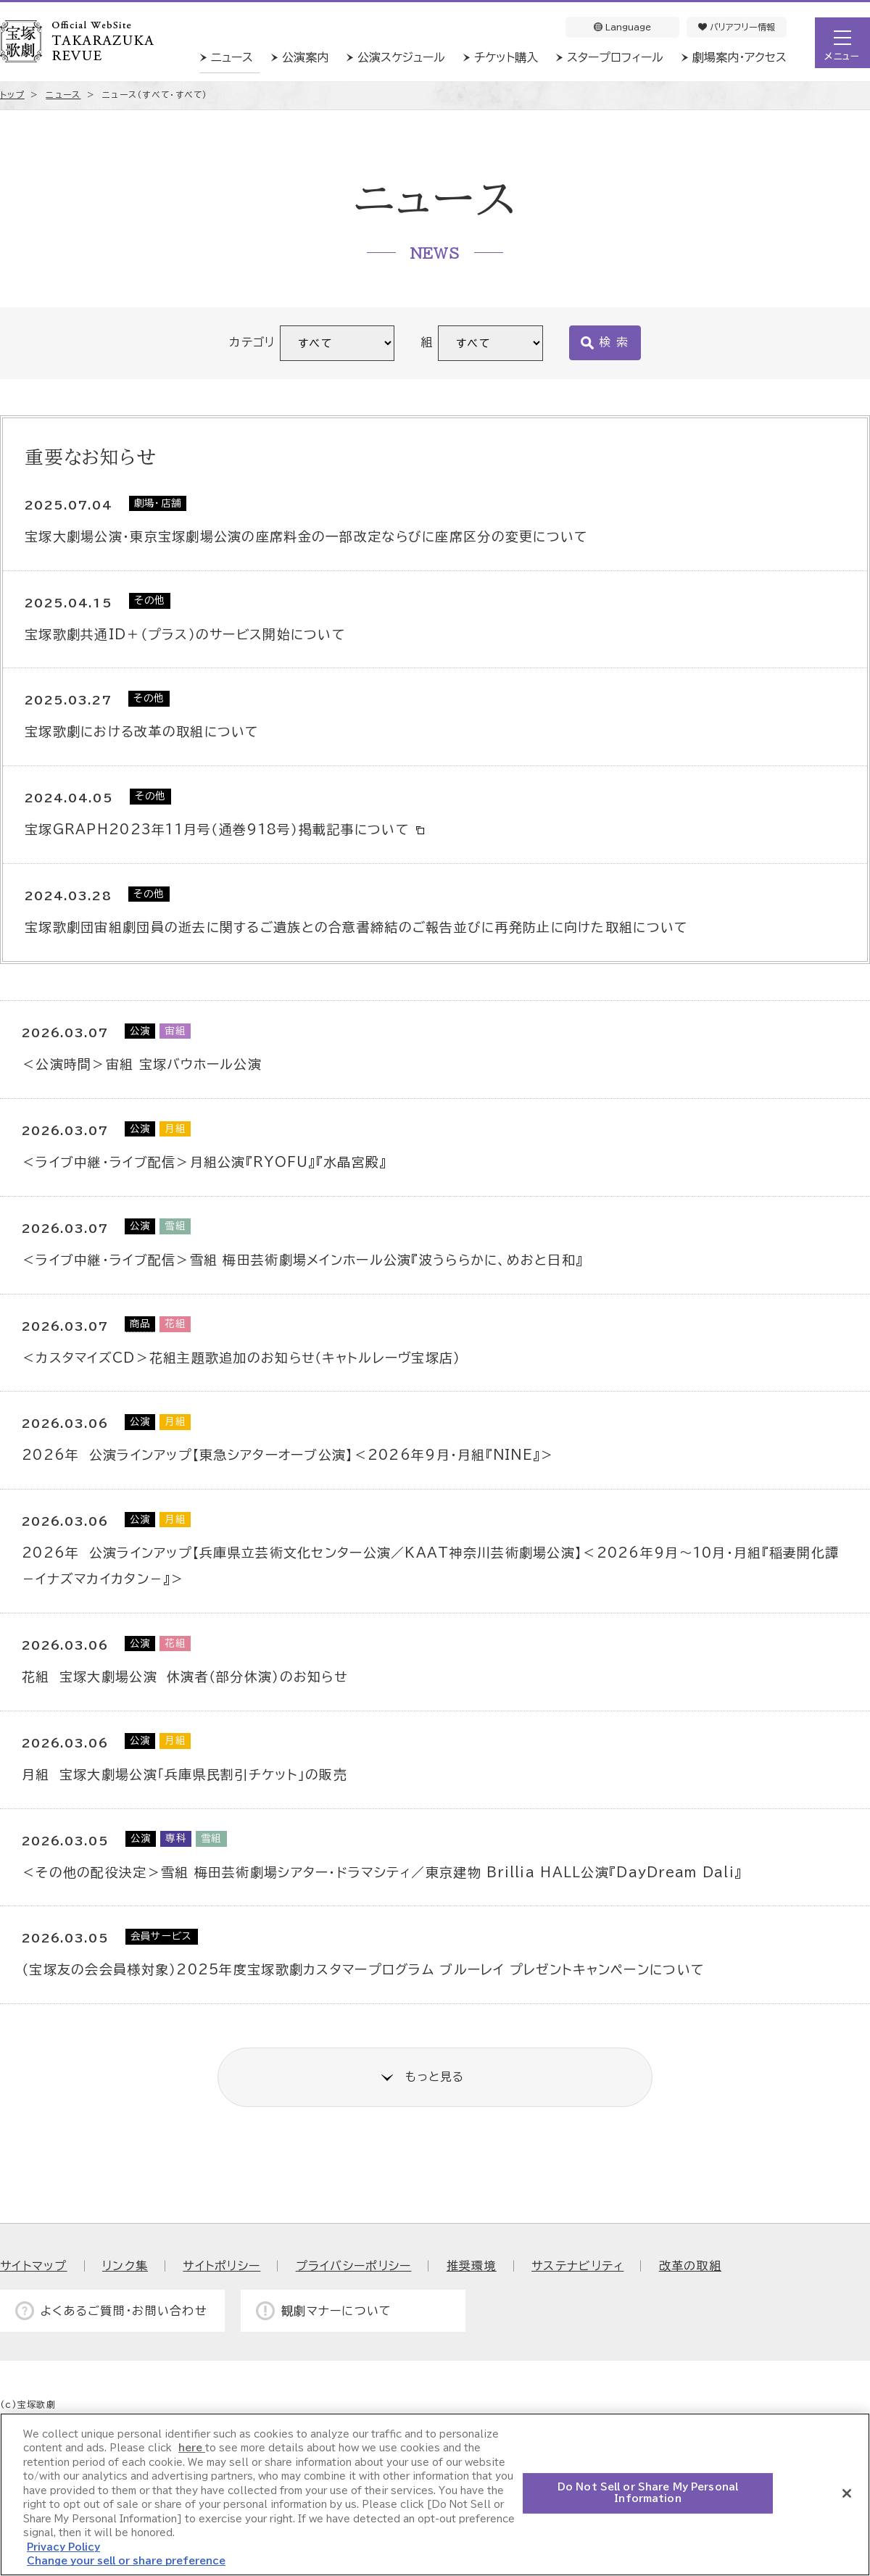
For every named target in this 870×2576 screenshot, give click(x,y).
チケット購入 (506, 57)
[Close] (847, 2493)
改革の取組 (690, 2266)
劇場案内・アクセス (739, 57)
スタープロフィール (615, 57)
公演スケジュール (401, 57)
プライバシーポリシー (354, 2266)
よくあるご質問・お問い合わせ (124, 2311)
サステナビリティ (577, 2266)
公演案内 (305, 57)
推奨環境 (472, 2266)
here (191, 2448)
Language (622, 26)
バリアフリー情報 (736, 26)
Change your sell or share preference (126, 2561)
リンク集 (125, 2266)
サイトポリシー (221, 2266)
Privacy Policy (63, 2547)
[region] (435, 2494)
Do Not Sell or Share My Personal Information (648, 2493)
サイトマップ (33, 2266)
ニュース (232, 57)
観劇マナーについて (336, 2311)
